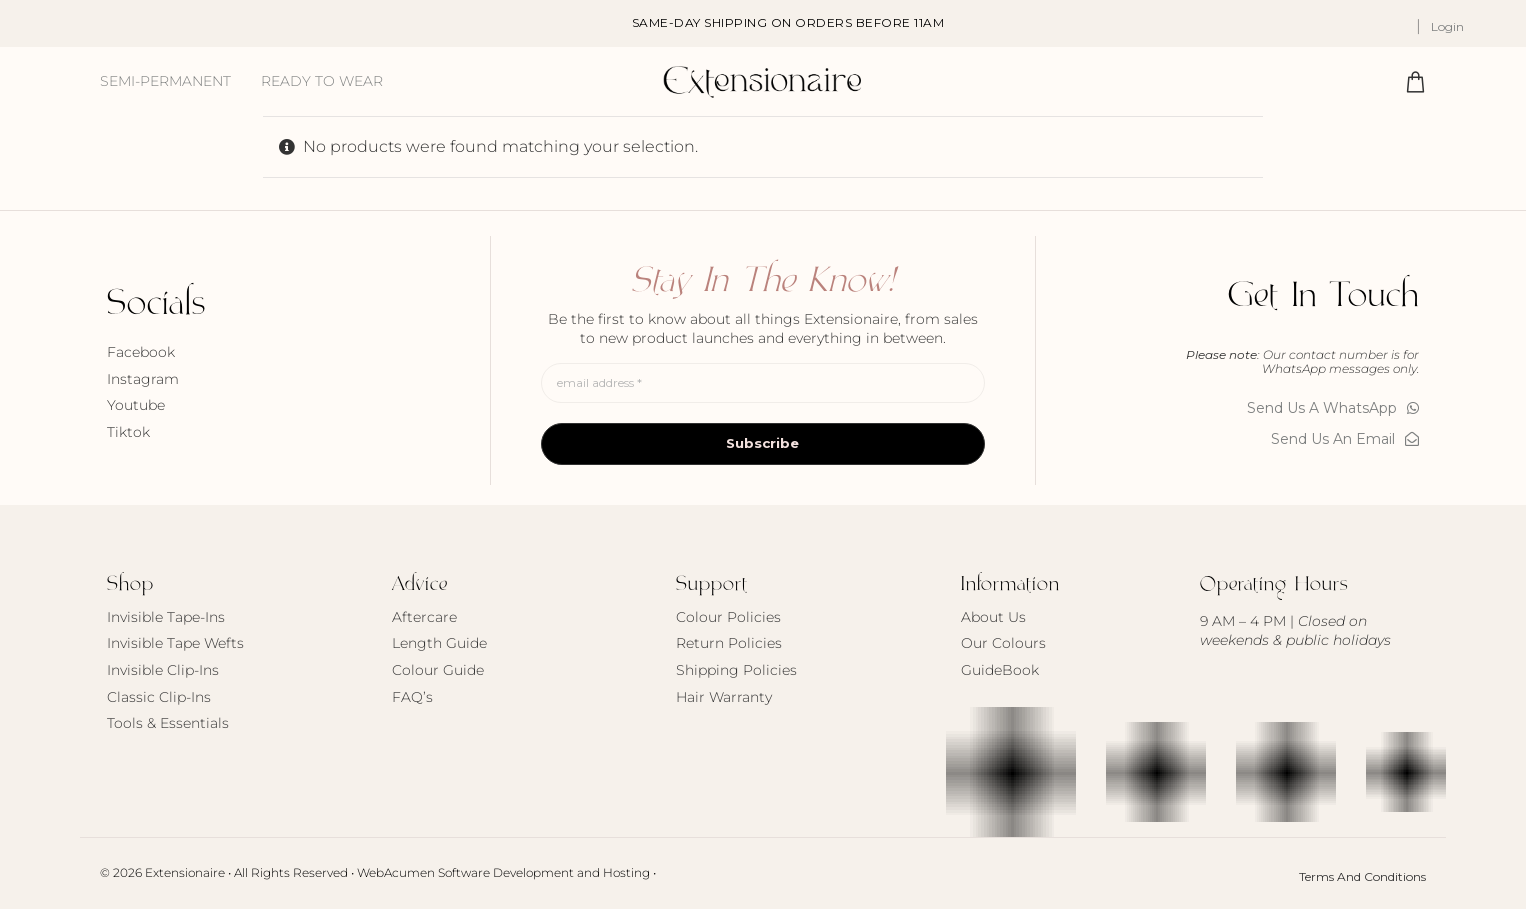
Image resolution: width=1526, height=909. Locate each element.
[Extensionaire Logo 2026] (763, 69)
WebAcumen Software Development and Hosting (503, 872)
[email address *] (763, 383)
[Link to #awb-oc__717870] (1415, 81)
